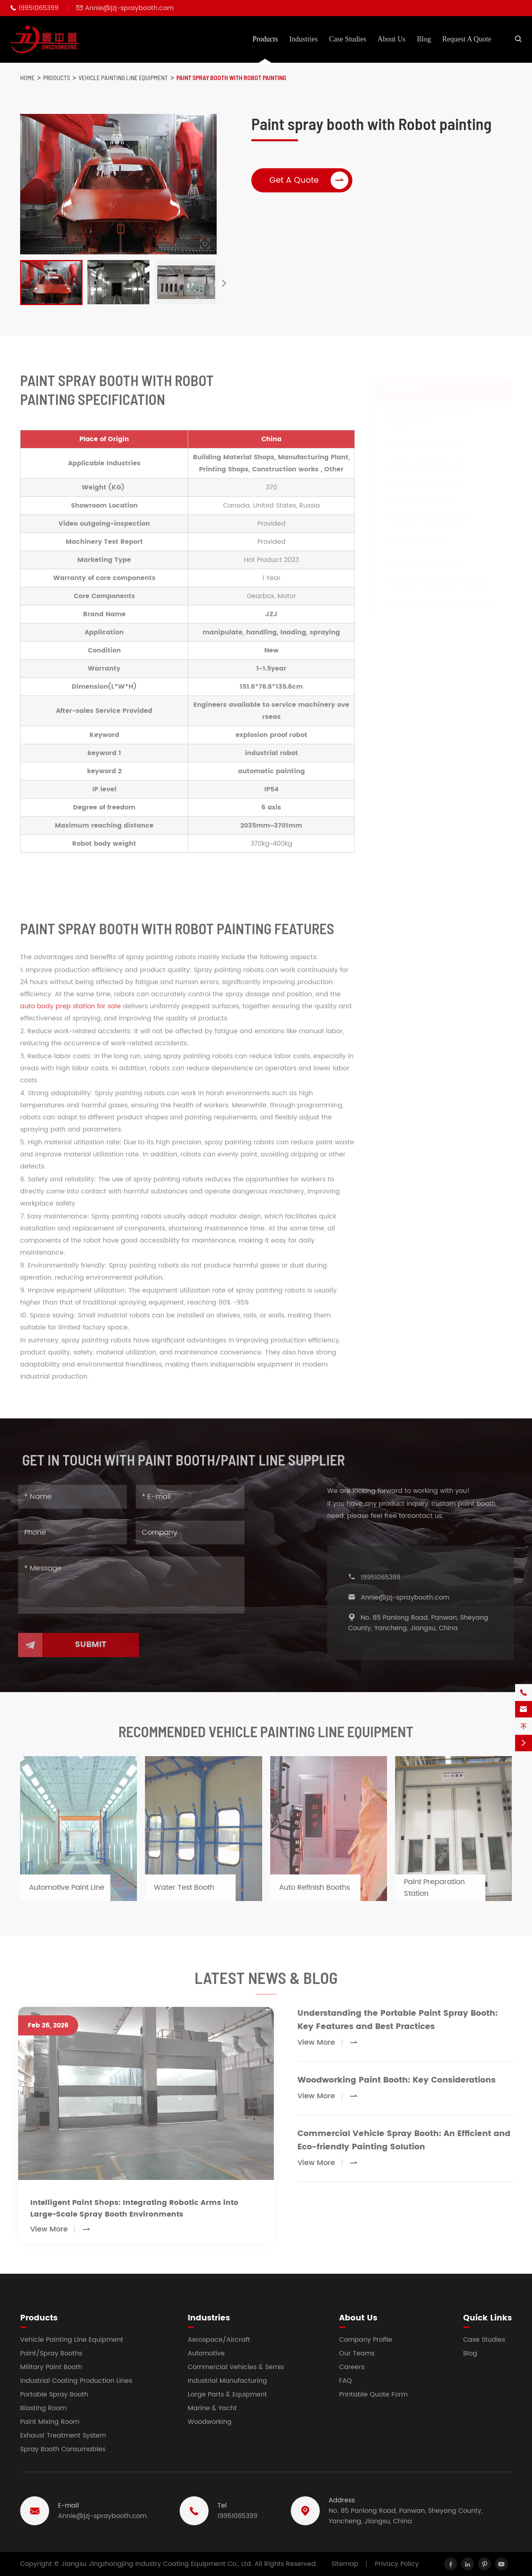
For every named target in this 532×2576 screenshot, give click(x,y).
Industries (303, 39)
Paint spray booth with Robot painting (231, 77)
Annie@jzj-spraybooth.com (129, 8)
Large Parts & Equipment (227, 2394)
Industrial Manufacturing (227, 2381)
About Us (391, 39)
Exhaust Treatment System (63, 2435)
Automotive (206, 2353)
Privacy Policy (397, 2564)
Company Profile (365, 2339)
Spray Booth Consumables (63, 2449)
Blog (424, 39)
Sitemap (344, 2564)
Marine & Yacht (212, 2408)
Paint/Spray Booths (51, 2353)
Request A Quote (466, 39)
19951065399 (38, 8)
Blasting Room (43, 2408)
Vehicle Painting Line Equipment (123, 77)
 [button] (223, 283)
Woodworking (210, 2422)
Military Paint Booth (51, 2367)
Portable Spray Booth (54, 2394)
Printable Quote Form (373, 2394)
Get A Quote (309, 180)
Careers (351, 2367)
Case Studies (347, 39)
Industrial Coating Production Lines (76, 2381)
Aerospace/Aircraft (219, 2339)
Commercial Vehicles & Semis (236, 2367)
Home (27, 77)
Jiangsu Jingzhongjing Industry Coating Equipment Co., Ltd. (157, 2564)
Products (265, 39)
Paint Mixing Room (49, 2422)
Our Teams (357, 2353)
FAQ (345, 2381)
